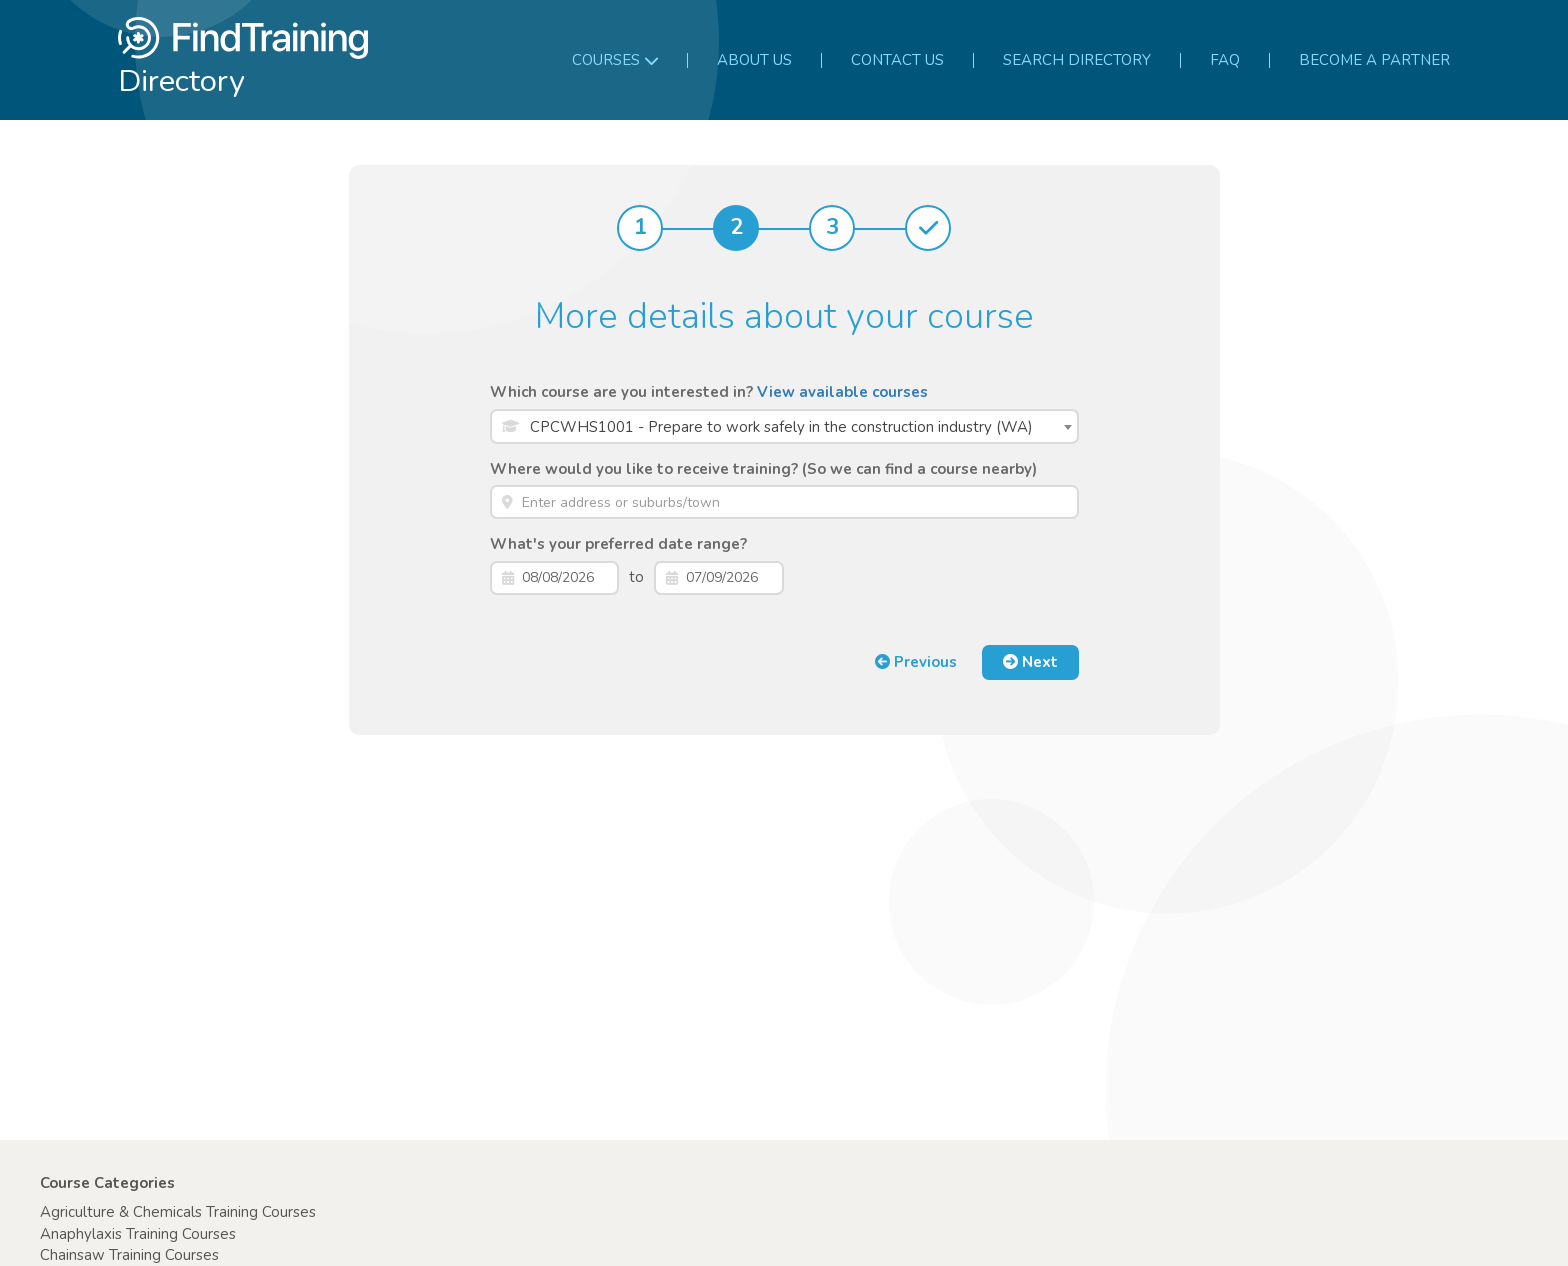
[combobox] (784, 426)
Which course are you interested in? (709, 392)
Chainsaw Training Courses (129, 1255)
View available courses (842, 392)
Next (1030, 662)
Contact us (897, 60)
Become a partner (1374, 60)
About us (754, 60)
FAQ (1225, 60)
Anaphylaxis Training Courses (138, 1234)
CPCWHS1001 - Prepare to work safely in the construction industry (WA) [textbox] (781, 427)
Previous (916, 662)
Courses (615, 60)
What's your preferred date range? (618, 544)
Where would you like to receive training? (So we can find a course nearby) (763, 469)
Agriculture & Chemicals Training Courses (178, 1212)
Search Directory (1077, 60)
